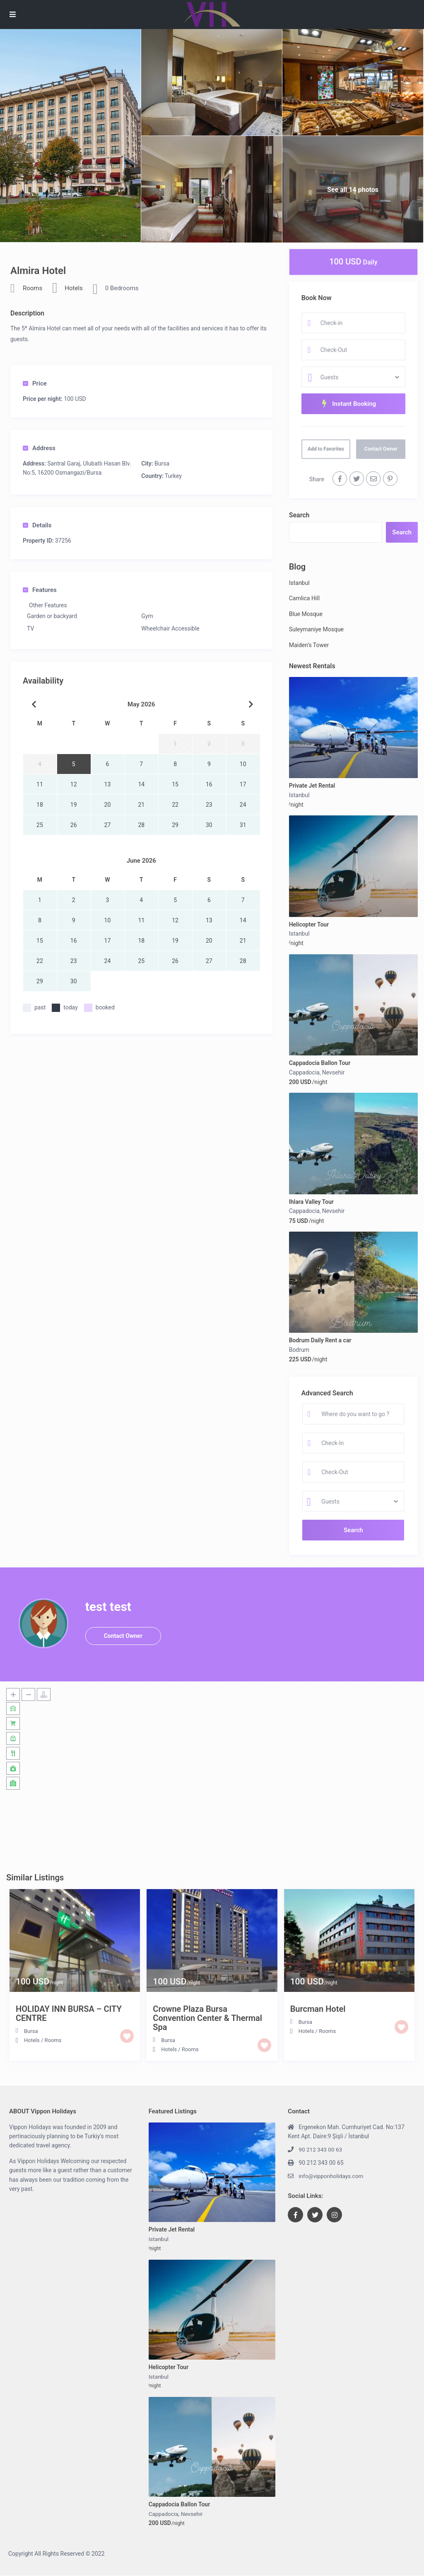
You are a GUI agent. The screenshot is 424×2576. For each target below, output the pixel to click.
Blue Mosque (306, 614)
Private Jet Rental (312, 785)
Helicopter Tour (309, 924)
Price (35, 383)
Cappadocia (304, 1072)
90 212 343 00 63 (321, 2149)
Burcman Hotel (318, 2008)
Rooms (32, 288)
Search (299, 515)
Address (39, 448)
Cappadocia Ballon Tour (320, 1063)
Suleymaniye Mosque (316, 629)
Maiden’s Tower (309, 645)
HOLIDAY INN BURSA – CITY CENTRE (69, 2013)
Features (40, 590)
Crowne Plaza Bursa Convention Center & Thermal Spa (207, 2018)
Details (37, 525)
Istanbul (299, 583)
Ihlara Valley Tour (311, 1201)
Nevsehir (333, 1072)
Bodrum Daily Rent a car (320, 1340)
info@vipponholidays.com (332, 2176)
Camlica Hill (304, 598)
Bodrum (299, 1349)
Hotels (74, 288)
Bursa (161, 463)
